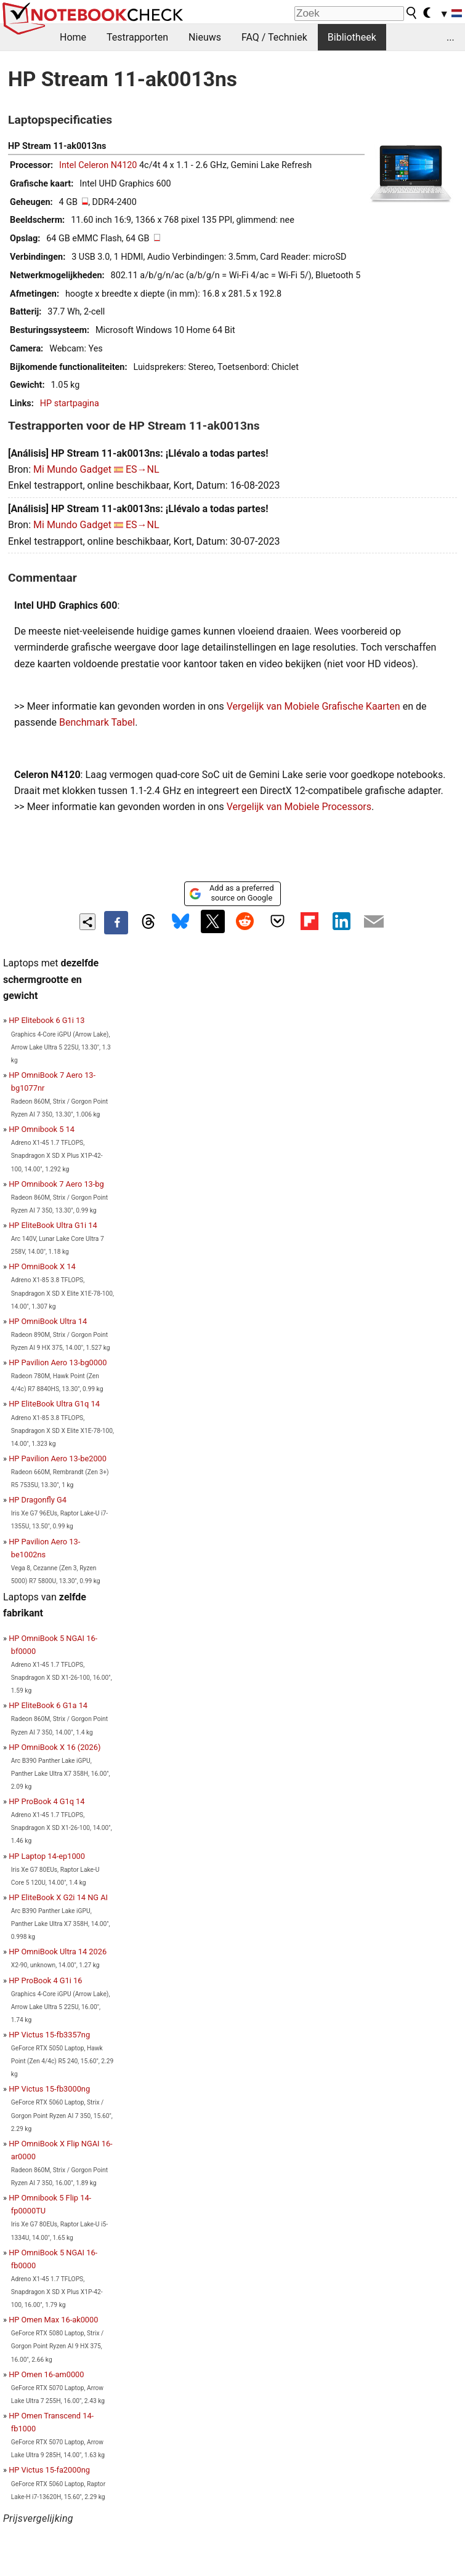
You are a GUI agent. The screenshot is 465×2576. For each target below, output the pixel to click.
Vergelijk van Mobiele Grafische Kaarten (313, 706)
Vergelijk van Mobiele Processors (299, 807)
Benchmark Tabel (97, 722)
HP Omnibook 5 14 (42, 1129)
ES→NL (143, 469)
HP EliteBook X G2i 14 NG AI (58, 1897)
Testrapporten (137, 37)
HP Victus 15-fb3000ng (49, 2088)
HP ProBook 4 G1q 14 (46, 1801)
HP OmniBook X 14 (42, 1266)
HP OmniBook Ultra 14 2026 (58, 1951)
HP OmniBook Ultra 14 (48, 1321)
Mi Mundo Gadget (72, 469)
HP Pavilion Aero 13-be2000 (58, 1458)
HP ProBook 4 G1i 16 (45, 1980)
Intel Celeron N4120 (98, 165)
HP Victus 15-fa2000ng (49, 2469)
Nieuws (204, 37)
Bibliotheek (352, 37)
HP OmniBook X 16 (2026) (54, 1747)
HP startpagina (69, 403)
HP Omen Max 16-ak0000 (53, 2319)
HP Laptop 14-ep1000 (47, 1856)
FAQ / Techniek (274, 37)
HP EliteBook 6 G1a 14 (48, 1705)
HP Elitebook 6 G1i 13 (46, 1020)
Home (73, 37)
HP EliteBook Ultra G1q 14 (54, 1403)
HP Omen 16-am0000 (46, 2374)
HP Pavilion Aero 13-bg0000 (58, 1362)
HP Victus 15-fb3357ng (49, 2034)
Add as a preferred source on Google (231, 892)
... (451, 37)
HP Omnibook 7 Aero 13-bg (56, 1184)
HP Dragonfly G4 (38, 1499)
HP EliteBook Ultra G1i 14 (53, 1225)
